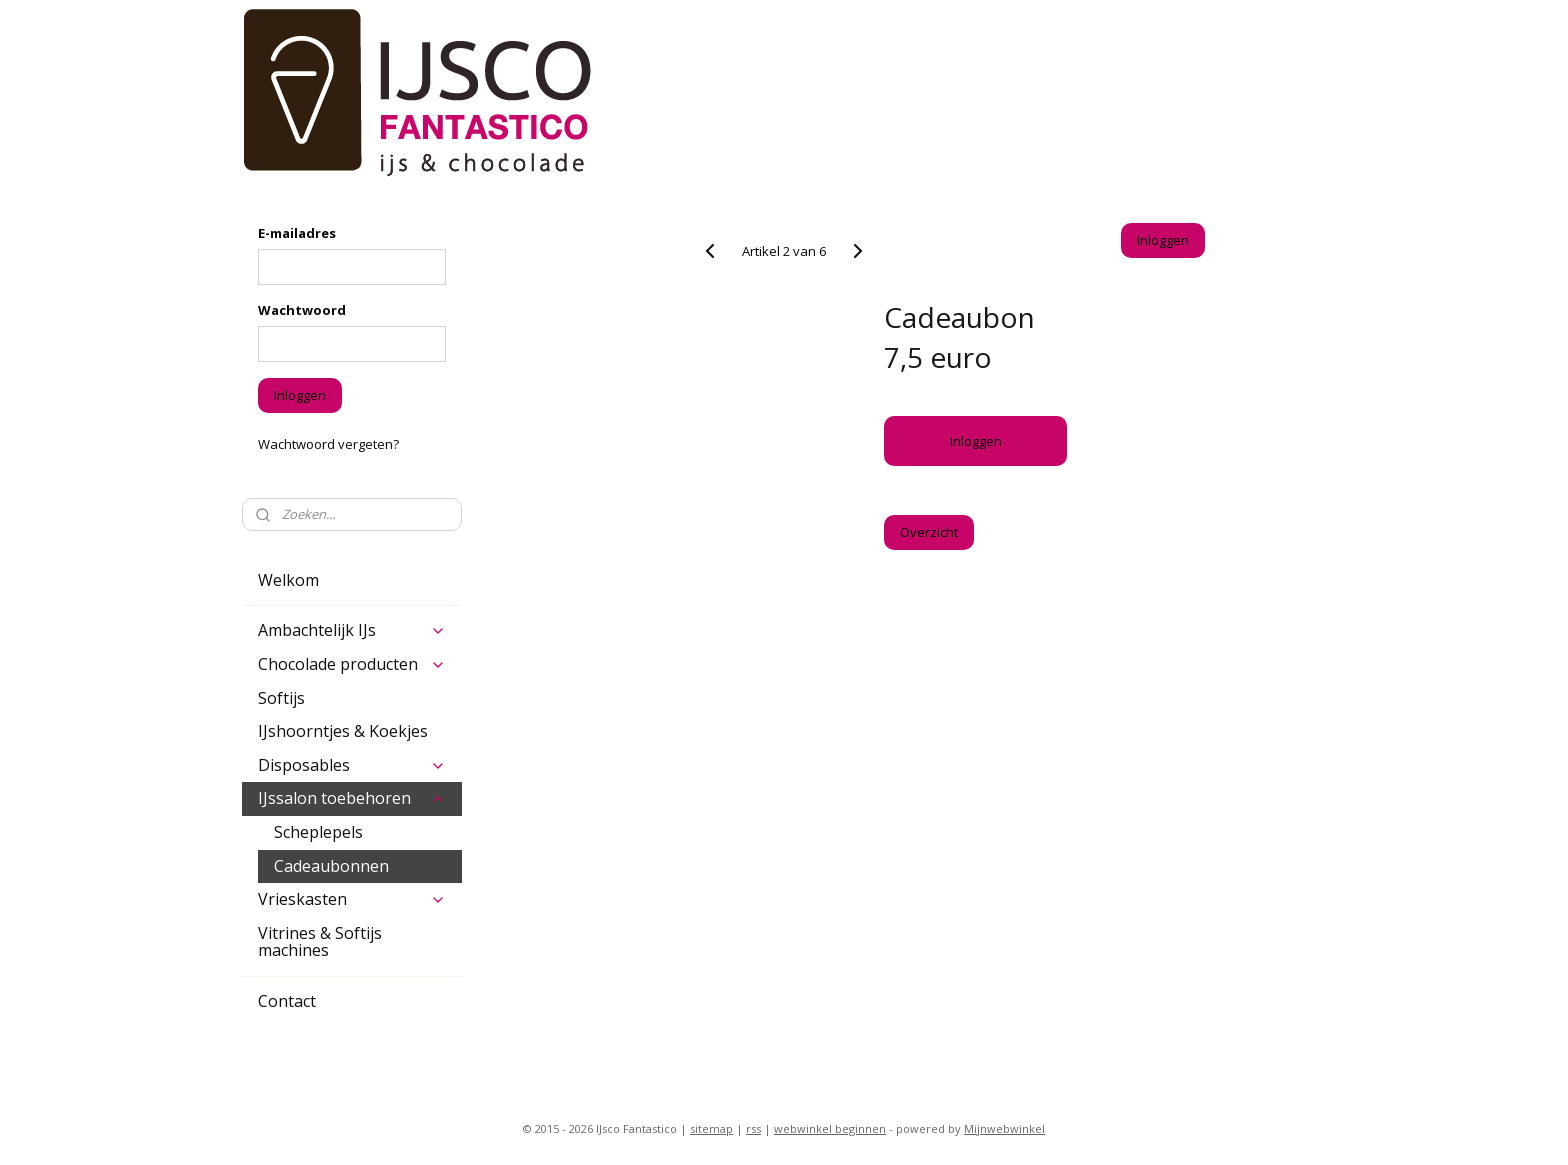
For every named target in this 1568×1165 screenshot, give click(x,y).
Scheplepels (318, 832)
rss (753, 1128)
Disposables (351, 765)
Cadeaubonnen (331, 866)
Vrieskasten (351, 899)
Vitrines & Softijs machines (320, 942)
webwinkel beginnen (830, 1128)
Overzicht (928, 532)
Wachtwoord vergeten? (328, 444)
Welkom (288, 580)
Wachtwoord (302, 310)
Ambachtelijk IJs (351, 630)
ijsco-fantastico (299, 1065)
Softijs (281, 698)
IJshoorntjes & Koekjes (343, 731)
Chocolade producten (351, 664)
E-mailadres (297, 233)
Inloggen (975, 441)
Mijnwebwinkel (1004, 1128)
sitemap (711, 1128)
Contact (287, 1001)
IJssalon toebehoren (351, 798)
